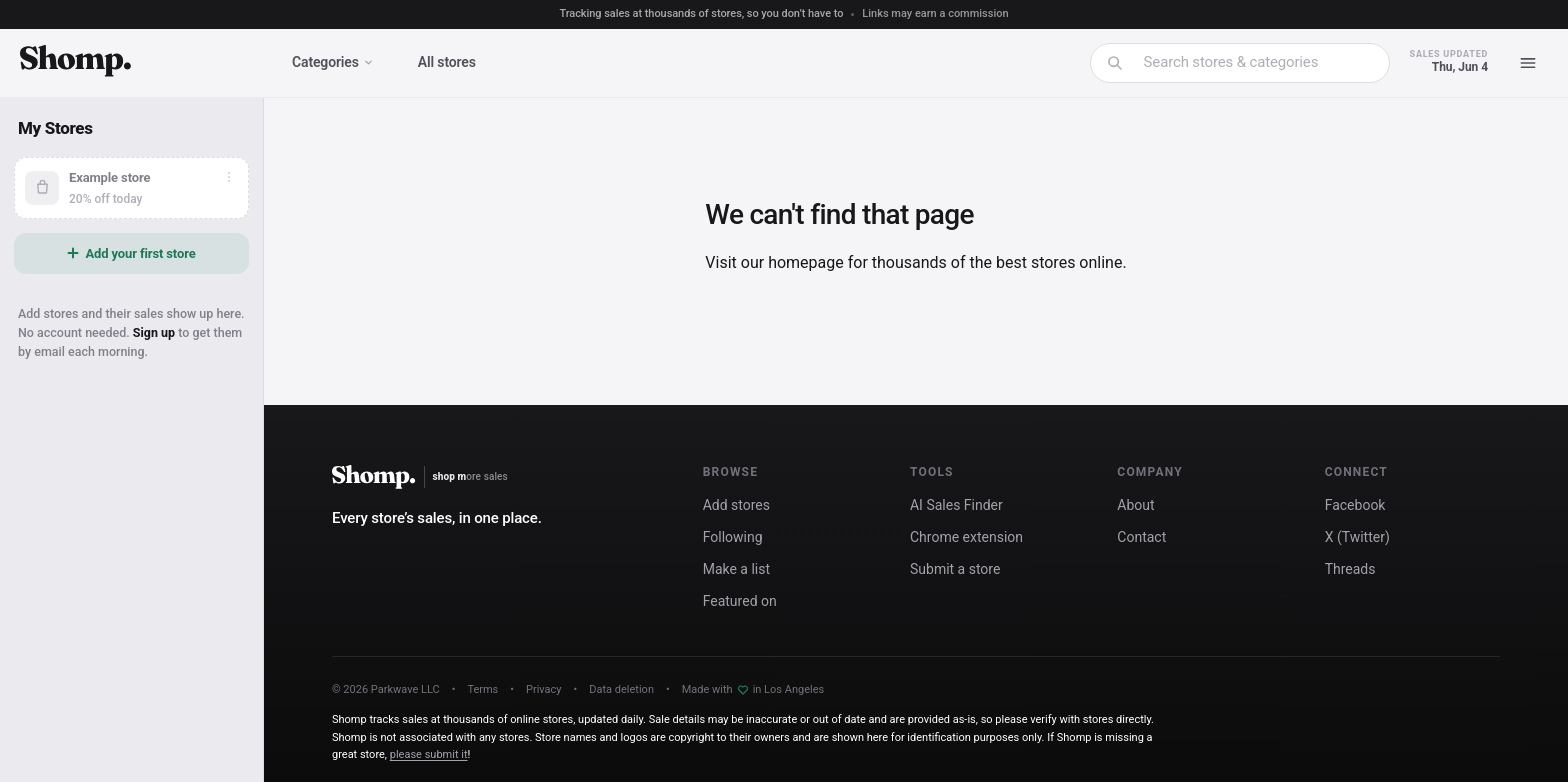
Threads (1350, 569)
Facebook (1355, 505)
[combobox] (1252, 62)
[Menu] (1528, 63)
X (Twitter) (1357, 537)
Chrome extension (966, 537)
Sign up (154, 332)
